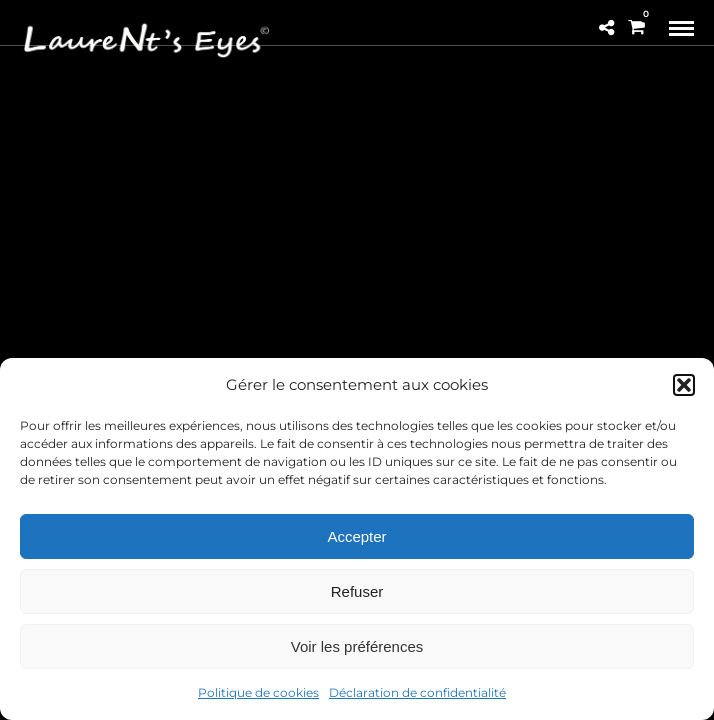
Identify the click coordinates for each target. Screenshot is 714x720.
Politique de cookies (258, 692)
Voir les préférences (357, 646)
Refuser (357, 591)
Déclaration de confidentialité (417, 692)
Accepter (356, 536)
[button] (684, 385)
